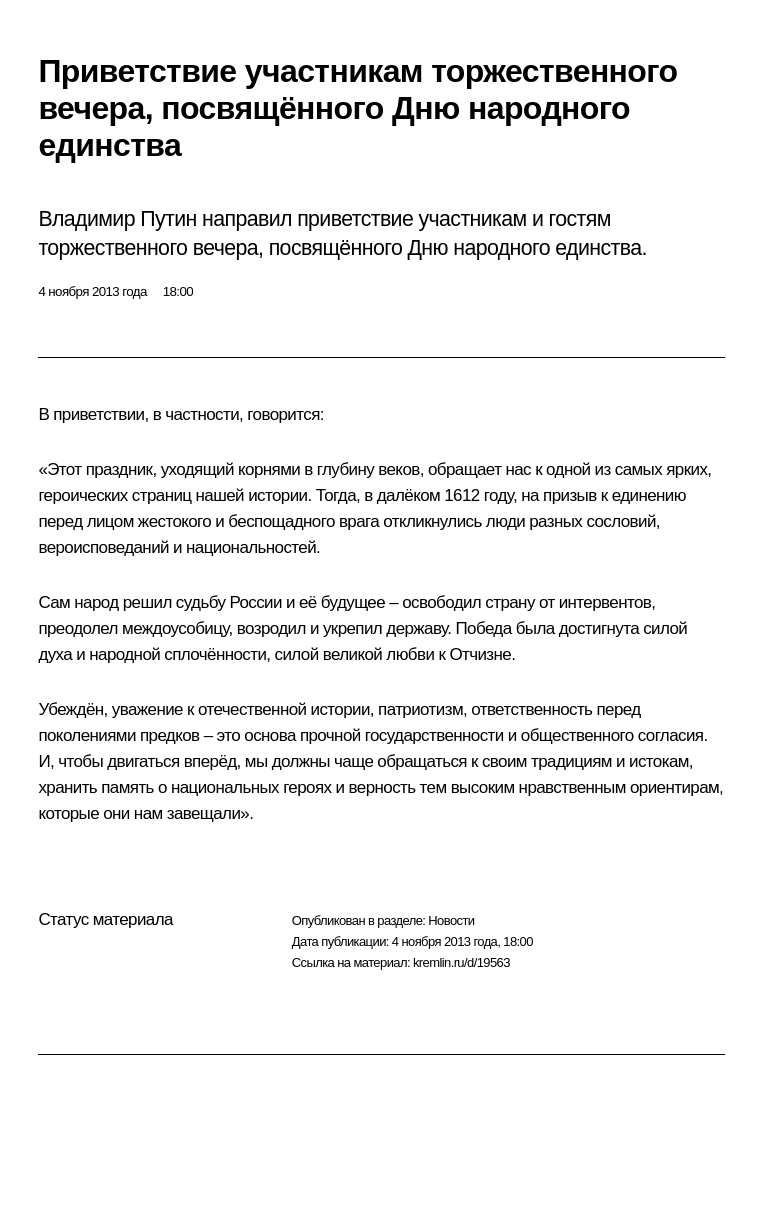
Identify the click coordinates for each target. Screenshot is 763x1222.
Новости (451, 920)
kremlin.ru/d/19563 (461, 962)
